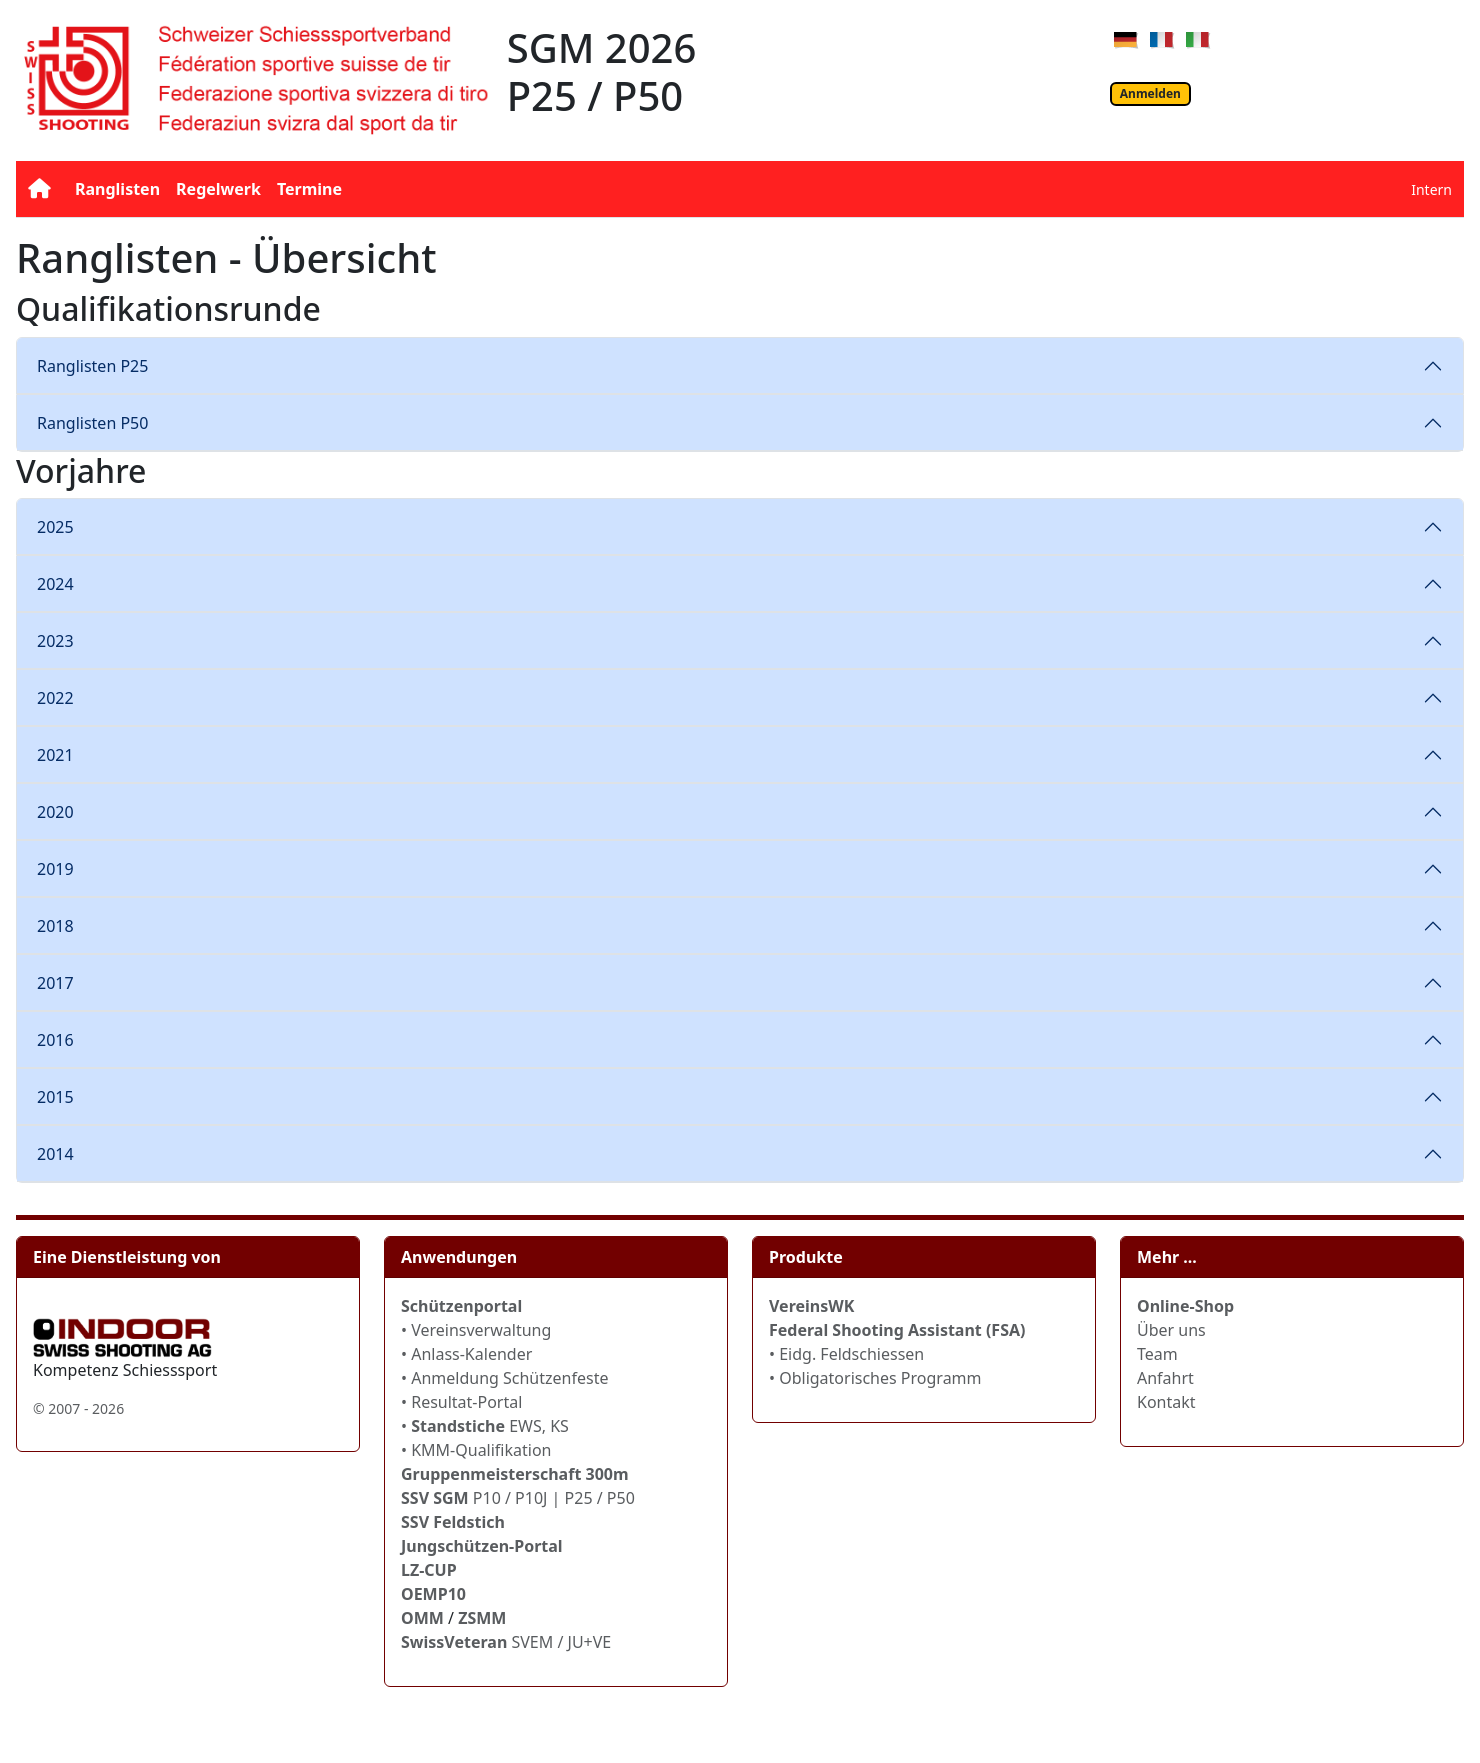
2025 (55, 527)
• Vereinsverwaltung (476, 1330)
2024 (55, 584)
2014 (55, 1154)
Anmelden (1150, 93)
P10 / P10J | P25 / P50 (518, 1498)
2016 (55, 1040)
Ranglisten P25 (92, 366)
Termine (309, 189)
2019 (55, 869)
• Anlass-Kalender (466, 1354)
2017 (55, 983)
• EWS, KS (485, 1426)
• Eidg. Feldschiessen (846, 1354)
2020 (55, 812)
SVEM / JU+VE (561, 1642)
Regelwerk (218, 189)
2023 (55, 641)
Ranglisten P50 (92, 423)
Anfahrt (1165, 1378)
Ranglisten (117, 189)
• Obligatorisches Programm (875, 1378)
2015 (55, 1097)
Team (1157, 1354)
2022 (55, 698)
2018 (55, 926)
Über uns (1171, 1330)
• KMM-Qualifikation (476, 1450)
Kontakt (1166, 1402)
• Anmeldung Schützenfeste (504, 1378)
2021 (55, 755)
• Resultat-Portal (461, 1402)
